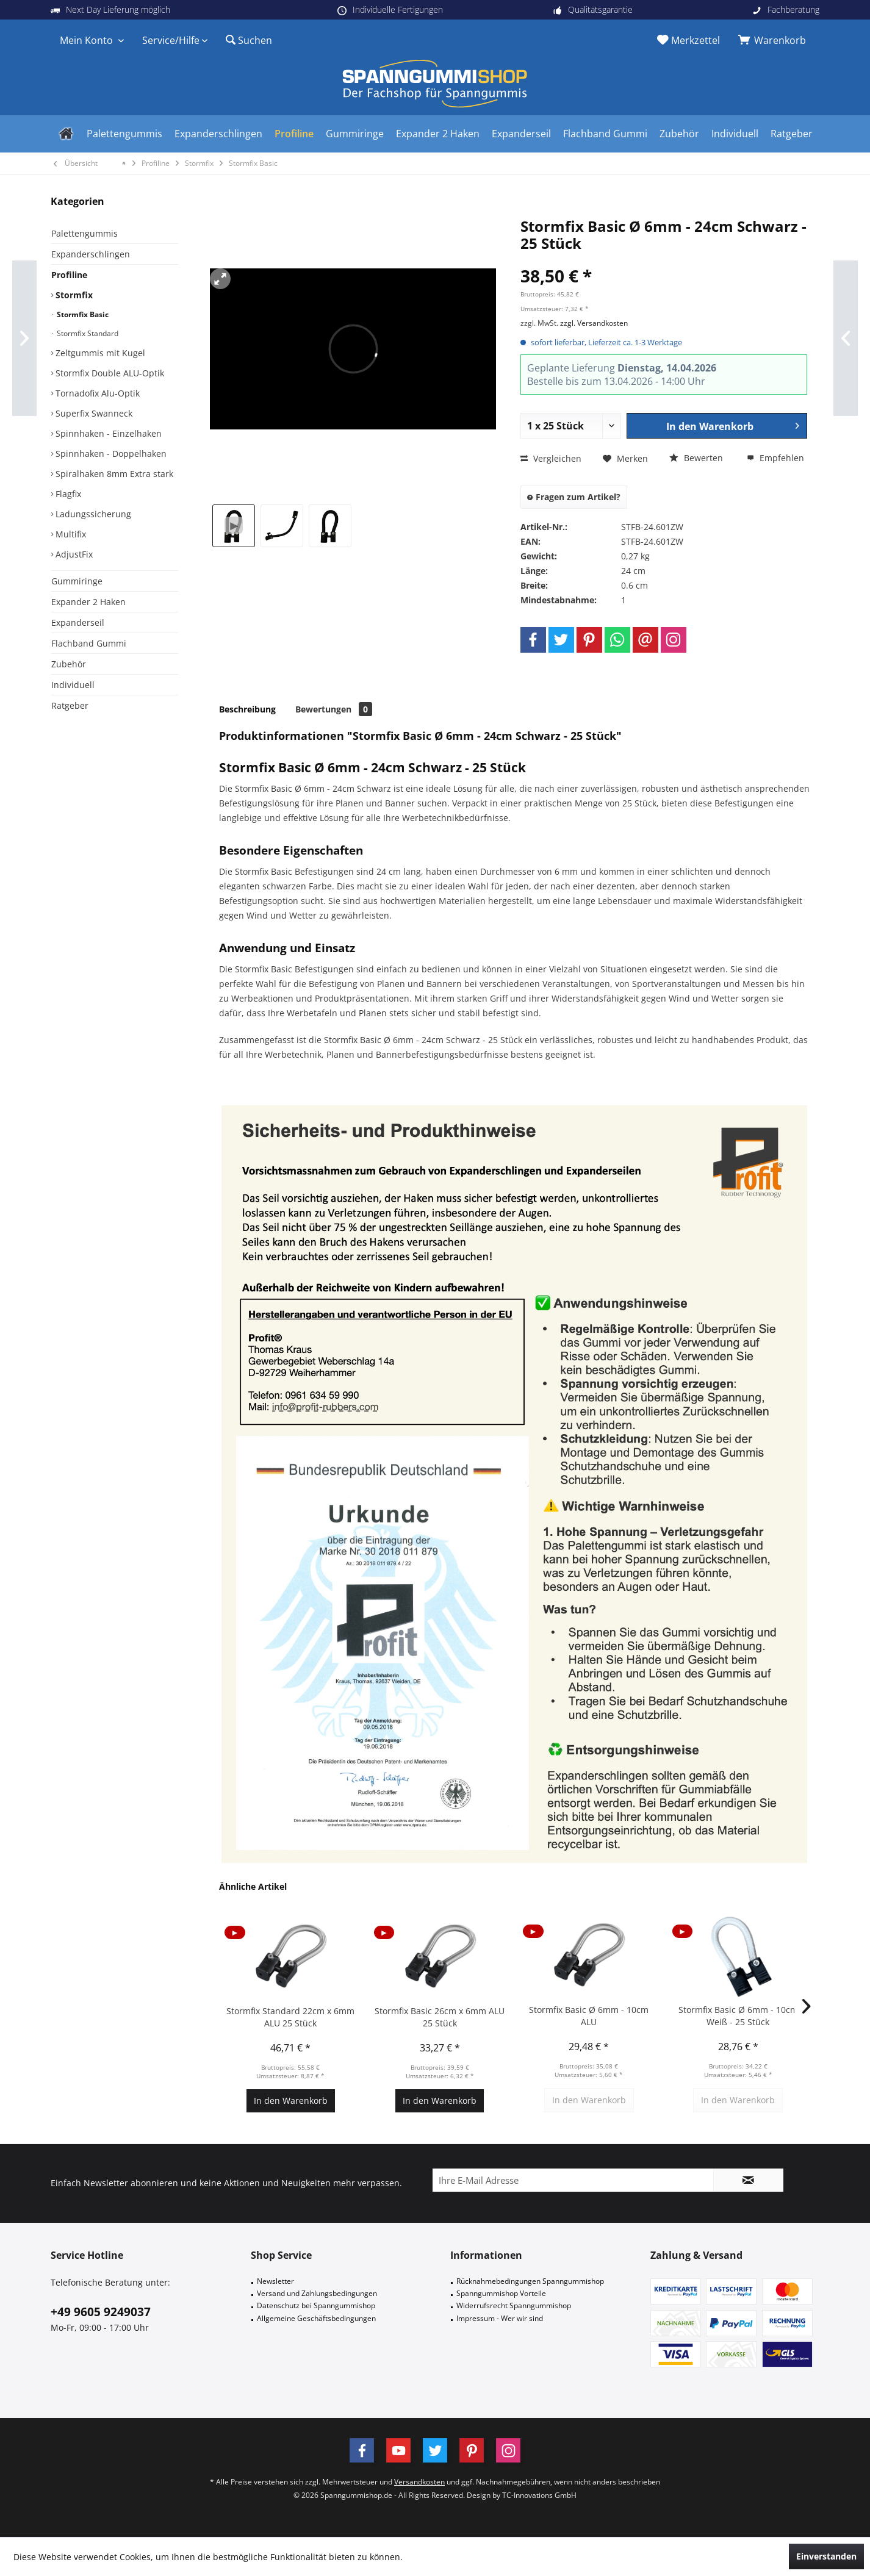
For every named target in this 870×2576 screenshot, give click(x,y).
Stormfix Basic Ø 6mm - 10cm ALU (589, 2016)
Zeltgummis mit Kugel (99, 353)
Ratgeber (69, 705)
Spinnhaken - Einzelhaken (107, 433)
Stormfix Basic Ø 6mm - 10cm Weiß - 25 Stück (738, 2016)
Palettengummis (84, 233)
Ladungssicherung (92, 514)
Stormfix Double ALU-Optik (108, 373)
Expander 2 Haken (88, 602)
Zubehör (68, 664)
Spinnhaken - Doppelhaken (110, 453)
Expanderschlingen (90, 254)
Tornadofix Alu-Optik (96, 393)
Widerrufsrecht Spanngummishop (513, 2305)
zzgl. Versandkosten (594, 323)
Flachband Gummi (88, 643)
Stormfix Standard (86, 333)
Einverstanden (826, 2556)
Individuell (73, 685)
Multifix (69, 534)
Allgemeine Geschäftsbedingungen (316, 2318)
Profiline (69, 275)
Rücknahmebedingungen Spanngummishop (530, 2281)
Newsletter (275, 2281)
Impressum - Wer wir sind (499, 2318)
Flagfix (67, 494)
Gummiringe (76, 581)
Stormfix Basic (82, 314)
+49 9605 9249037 (101, 2312)
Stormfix (73, 295)
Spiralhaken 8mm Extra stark (113, 473)
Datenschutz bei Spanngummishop (316, 2305)
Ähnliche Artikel (253, 1886)
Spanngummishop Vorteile (501, 2293)
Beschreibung (247, 709)
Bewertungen (333, 709)
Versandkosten (419, 2482)
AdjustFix (73, 554)
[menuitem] (774, 40)
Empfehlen (775, 458)
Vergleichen (550, 458)
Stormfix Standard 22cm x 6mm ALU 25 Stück (290, 2017)
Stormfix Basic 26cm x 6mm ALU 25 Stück (440, 2017)
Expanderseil (77, 622)
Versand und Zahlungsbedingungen (317, 2293)
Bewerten (696, 458)
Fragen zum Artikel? (573, 497)
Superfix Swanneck (92, 413)
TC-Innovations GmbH (539, 2495)
